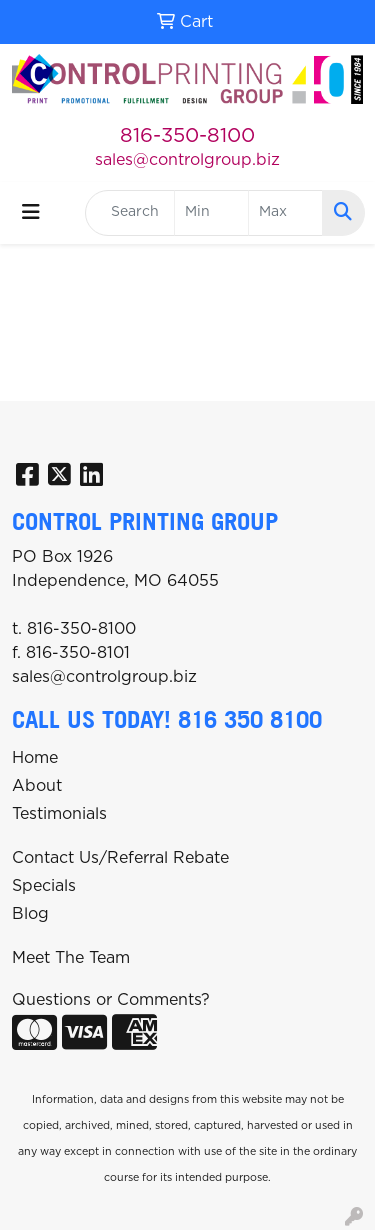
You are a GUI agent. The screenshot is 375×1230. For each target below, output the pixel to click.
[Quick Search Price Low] (211, 213)
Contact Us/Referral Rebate (120, 858)
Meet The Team (71, 958)
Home (35, 758)
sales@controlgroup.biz (187, 160)
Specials (44, 886)
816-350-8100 (187, 136)
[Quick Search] (130, 213)
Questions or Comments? (111, 1000)
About (37, 786)
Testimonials (59, 814)
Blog (30, 914)
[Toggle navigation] (31, 212)
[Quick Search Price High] (285, 213)
